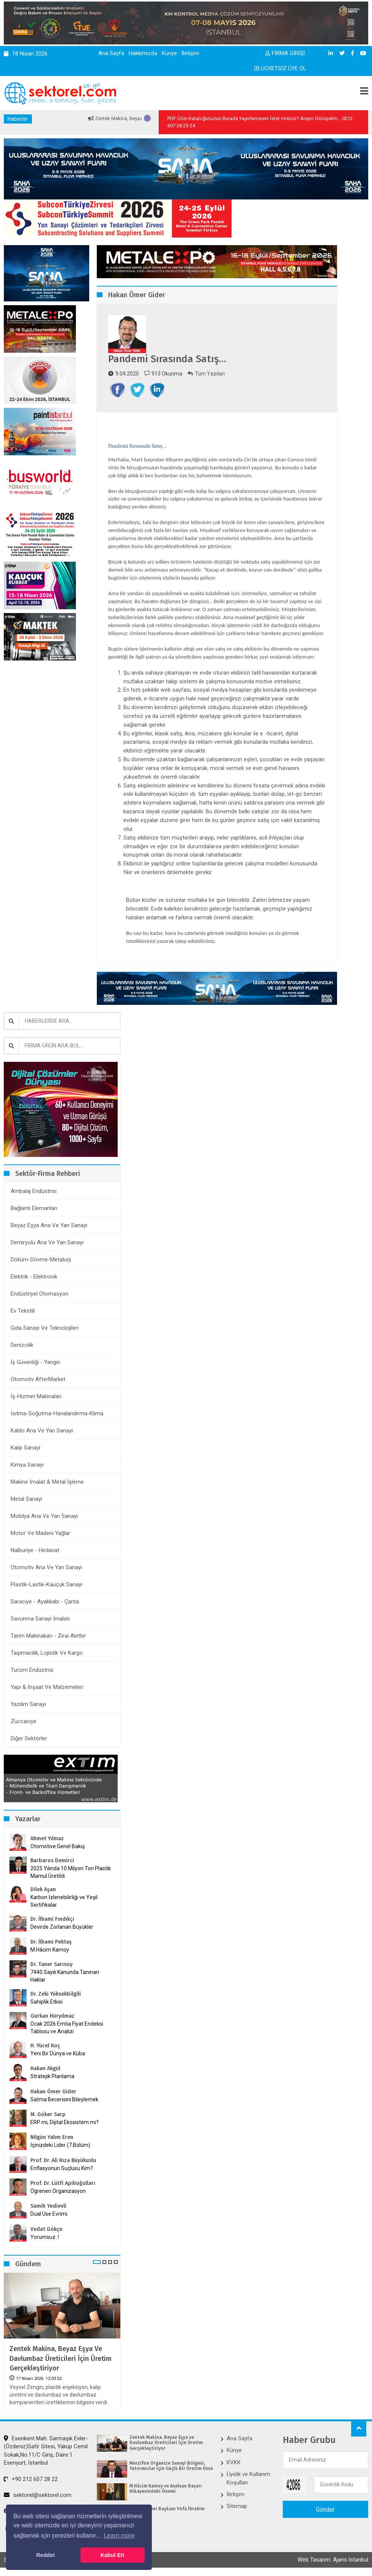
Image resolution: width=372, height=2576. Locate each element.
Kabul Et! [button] (113, 2555)
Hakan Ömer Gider (53, 2091)
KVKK (234, 2462)
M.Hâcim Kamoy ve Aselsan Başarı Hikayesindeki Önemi (165, 2488)
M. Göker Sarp (48, 2114)
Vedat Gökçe (46, 2229)
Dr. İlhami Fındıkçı (52, 1919)
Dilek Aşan (43, 1889)
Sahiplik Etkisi (46, 2002)
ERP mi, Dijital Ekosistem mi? (64, 2122)
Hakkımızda (143, 53)
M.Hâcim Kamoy (49, 1950)
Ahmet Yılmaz (47, 1838)
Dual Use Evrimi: (49, 2214)
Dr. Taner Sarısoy (51, 1964)
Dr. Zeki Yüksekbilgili (55, 1994)
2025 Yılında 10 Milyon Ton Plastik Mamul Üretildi (70, 1872)
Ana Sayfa (111, 53)
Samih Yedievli (48, 2206)
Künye (169, 53)
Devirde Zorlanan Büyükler (61, 1927)
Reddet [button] (45, 2555)
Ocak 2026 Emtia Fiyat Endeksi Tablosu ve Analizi (66, 2027)
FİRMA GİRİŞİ (285, 53)
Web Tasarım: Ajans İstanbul (333, 2559)
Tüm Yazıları (206, 374)
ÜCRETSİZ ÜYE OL (280, 68)
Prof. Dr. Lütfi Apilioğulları (62, 2183)
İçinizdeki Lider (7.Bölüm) (60, 2145)
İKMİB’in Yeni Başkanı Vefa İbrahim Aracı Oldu (167, 2511)
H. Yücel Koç (45, 2045)
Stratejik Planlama (52, 2076)
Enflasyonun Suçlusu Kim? (61, 2168)
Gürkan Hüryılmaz (52, 2016)
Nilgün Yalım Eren (51, 2137)
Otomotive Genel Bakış (57, 1846)
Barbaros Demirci (52, 1860)
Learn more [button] (119, 2535)
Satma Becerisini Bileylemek (64, 2099)
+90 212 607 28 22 (31, 2479)
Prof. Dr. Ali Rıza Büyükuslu (63, 2160)
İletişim (190, 53)
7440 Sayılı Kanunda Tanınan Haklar (64, 1976)
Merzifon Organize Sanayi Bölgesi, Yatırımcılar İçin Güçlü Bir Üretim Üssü (171, 2465)
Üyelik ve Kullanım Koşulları (248, 2478)
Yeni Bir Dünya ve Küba (57, 2053)
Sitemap (237, 2506)
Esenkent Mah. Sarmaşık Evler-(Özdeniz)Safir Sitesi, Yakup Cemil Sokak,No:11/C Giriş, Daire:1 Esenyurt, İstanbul (46, 2450)
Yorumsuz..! (44, 2237)
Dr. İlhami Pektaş (51, 1942)
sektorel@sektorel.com (37, 2495)
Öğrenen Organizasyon (58, 2191)
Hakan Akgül (45, 2068)
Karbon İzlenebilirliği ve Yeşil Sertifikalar (64, 1901)
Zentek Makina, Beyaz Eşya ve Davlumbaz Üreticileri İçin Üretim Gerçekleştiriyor (60, 2358)
